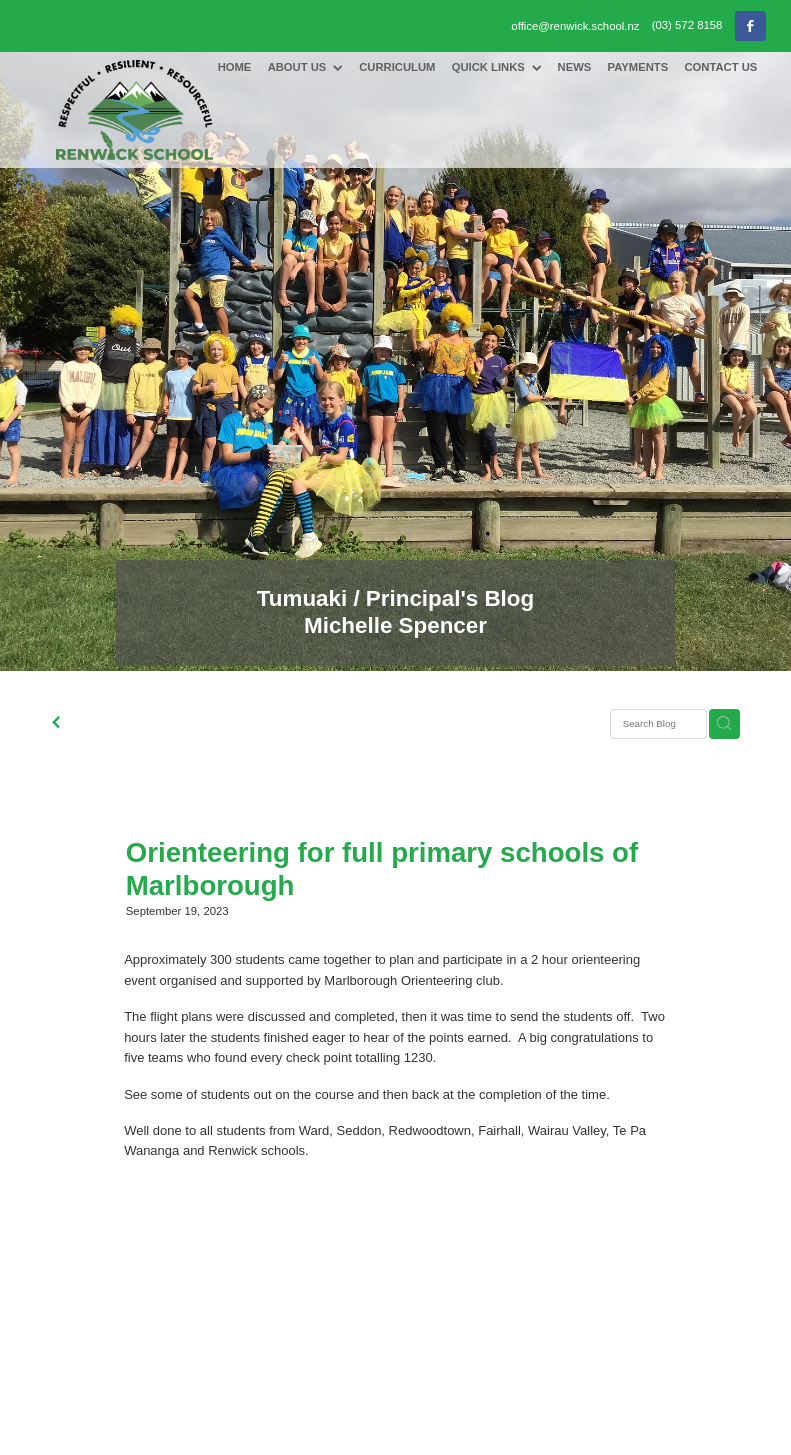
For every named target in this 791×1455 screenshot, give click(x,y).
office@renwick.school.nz (575, 25)
